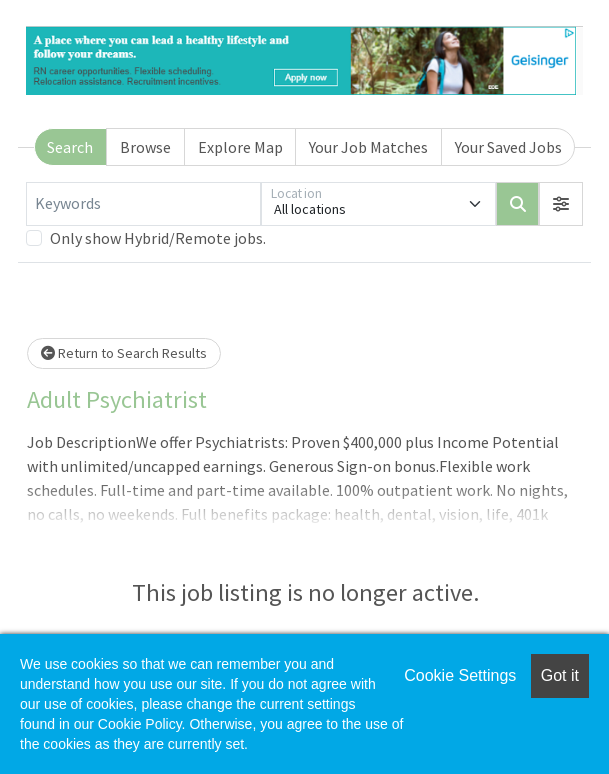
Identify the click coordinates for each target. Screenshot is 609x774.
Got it (560, 675)
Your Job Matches (368, 147)
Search (70, 147)
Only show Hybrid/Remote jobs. (158, 238)
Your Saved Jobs (508, 147)
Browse (145, 147)
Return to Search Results (124, 353)
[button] (561, 204)
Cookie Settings (460, 675)
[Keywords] (143, 204)
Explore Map (240, 147)
